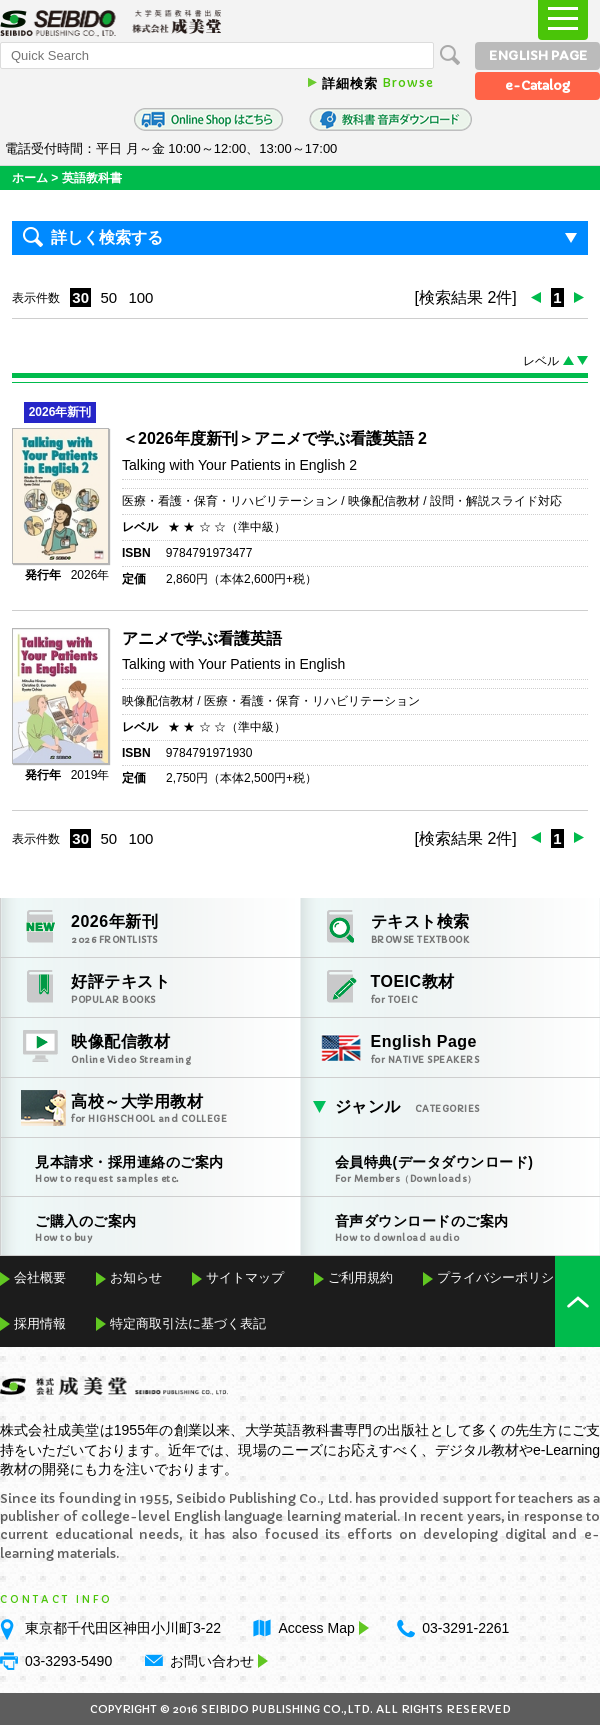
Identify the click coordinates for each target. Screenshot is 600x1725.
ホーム (30, 178)
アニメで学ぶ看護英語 (202, 638)
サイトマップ (245, 1277)
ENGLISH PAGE (538, 55)
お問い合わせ (212, 1661)
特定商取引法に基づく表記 (188, 1323)
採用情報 (40, 1323)
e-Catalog (537, 85)
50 (108, 297)
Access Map (321, 1628)
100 (140, 297)
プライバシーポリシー (502, 1277)
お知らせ (136, 1277)
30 (80, 297)
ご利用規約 (360, 1277)
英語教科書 (92, 178)
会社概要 (40, 1277)
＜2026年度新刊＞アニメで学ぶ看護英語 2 (274, 438)
